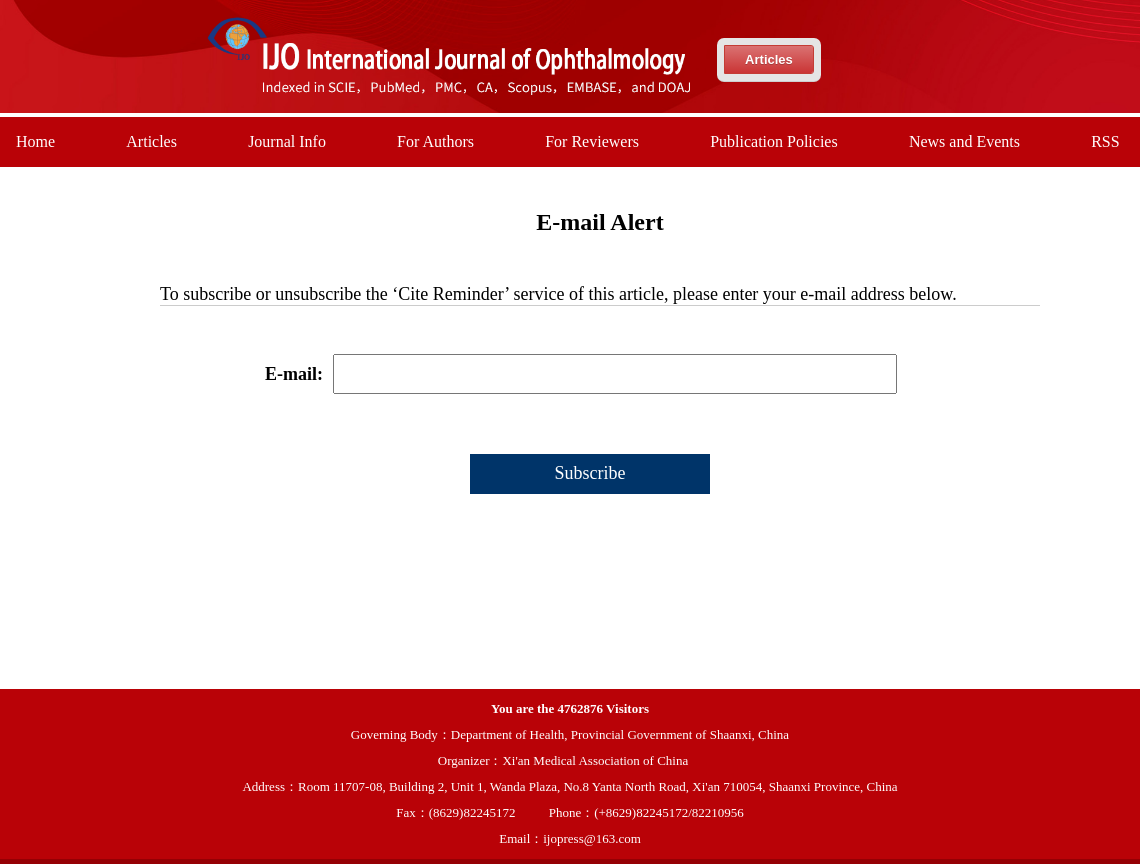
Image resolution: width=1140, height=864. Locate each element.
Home (35, 141)
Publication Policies (774, 141)
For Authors (435, 141)
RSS (1105, 141)
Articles (769, 59)
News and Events (964, 141)
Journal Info (287, 141)
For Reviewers (592, 141)
